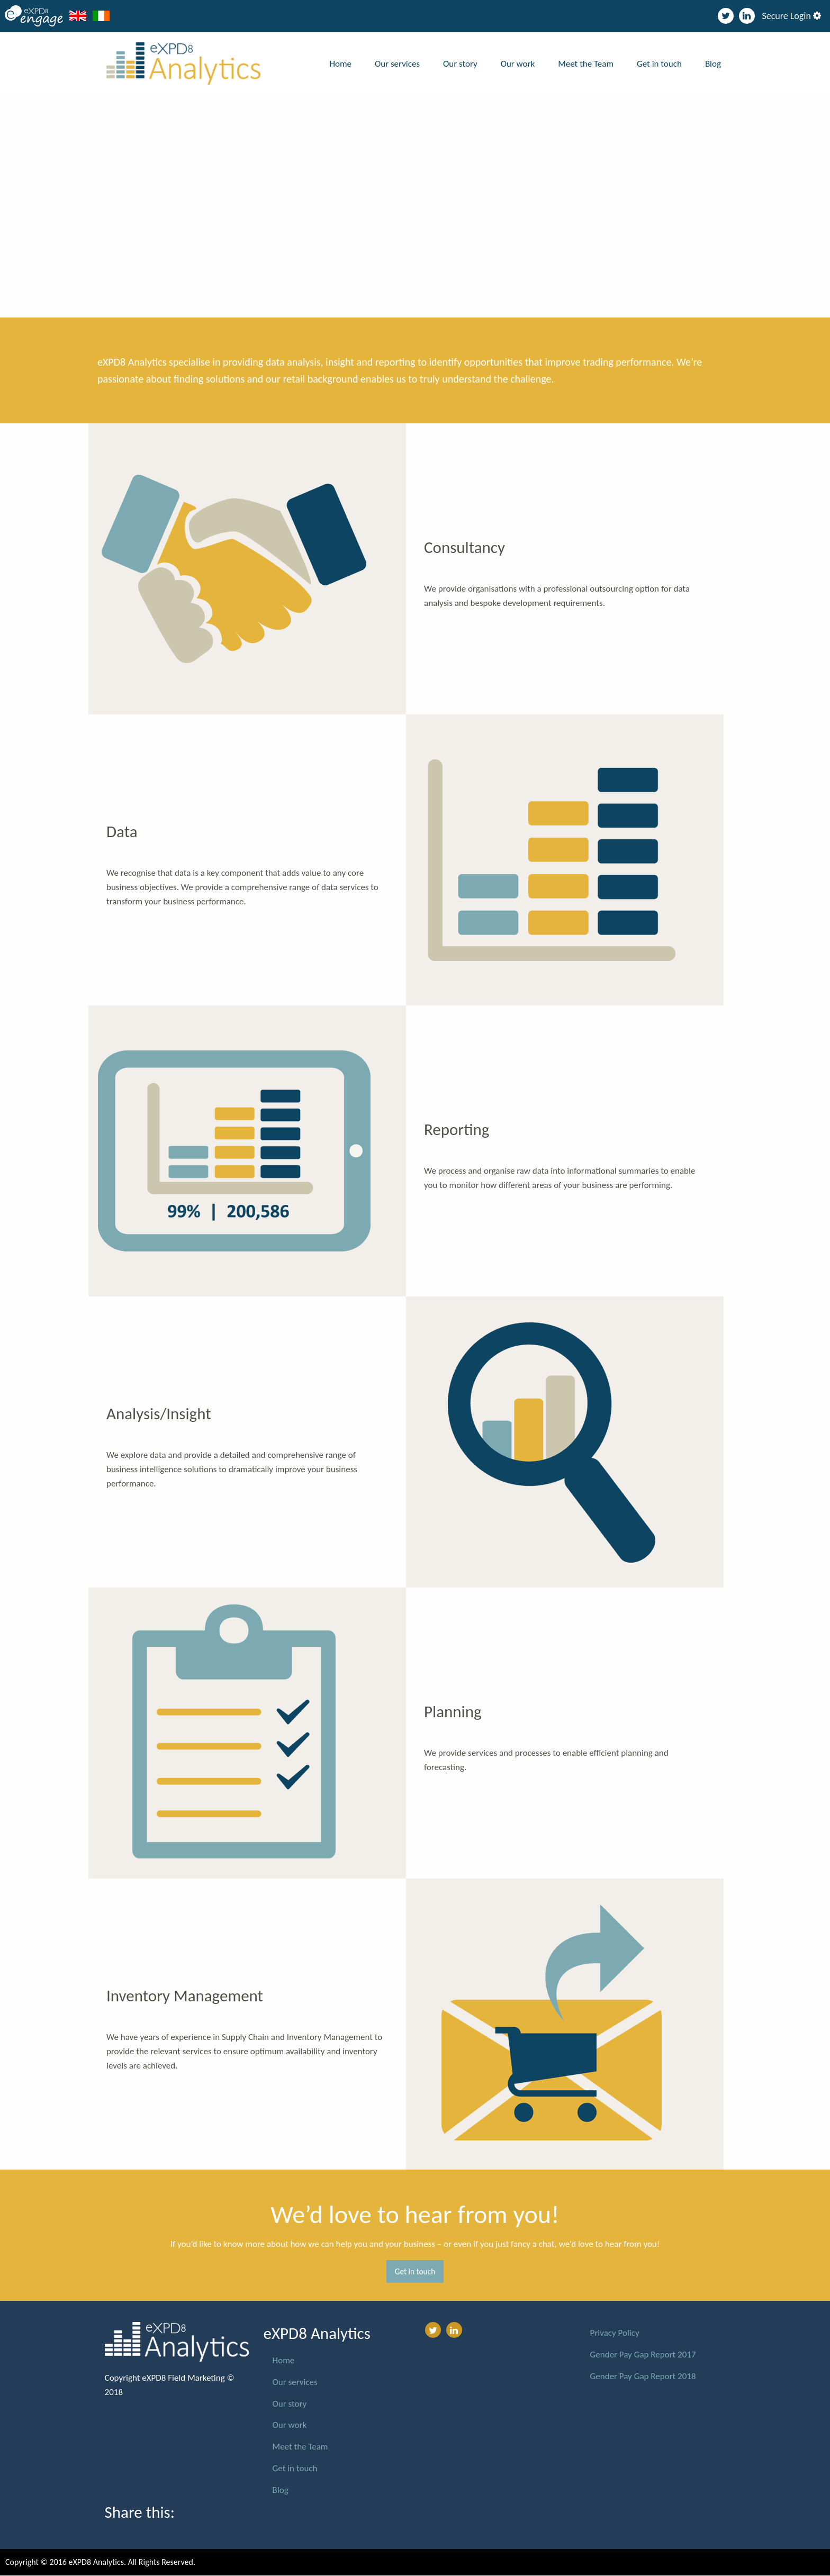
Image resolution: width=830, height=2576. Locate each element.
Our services (397, 63)
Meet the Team (586, 63)
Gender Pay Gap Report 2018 (643, 2376)
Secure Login (791, 16)
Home (340, 63)
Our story (460, 63)
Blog (713, 63)
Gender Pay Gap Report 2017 (643, 2354)
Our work (518, 63)
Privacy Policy (614, 2332)
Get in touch (659, 63)
